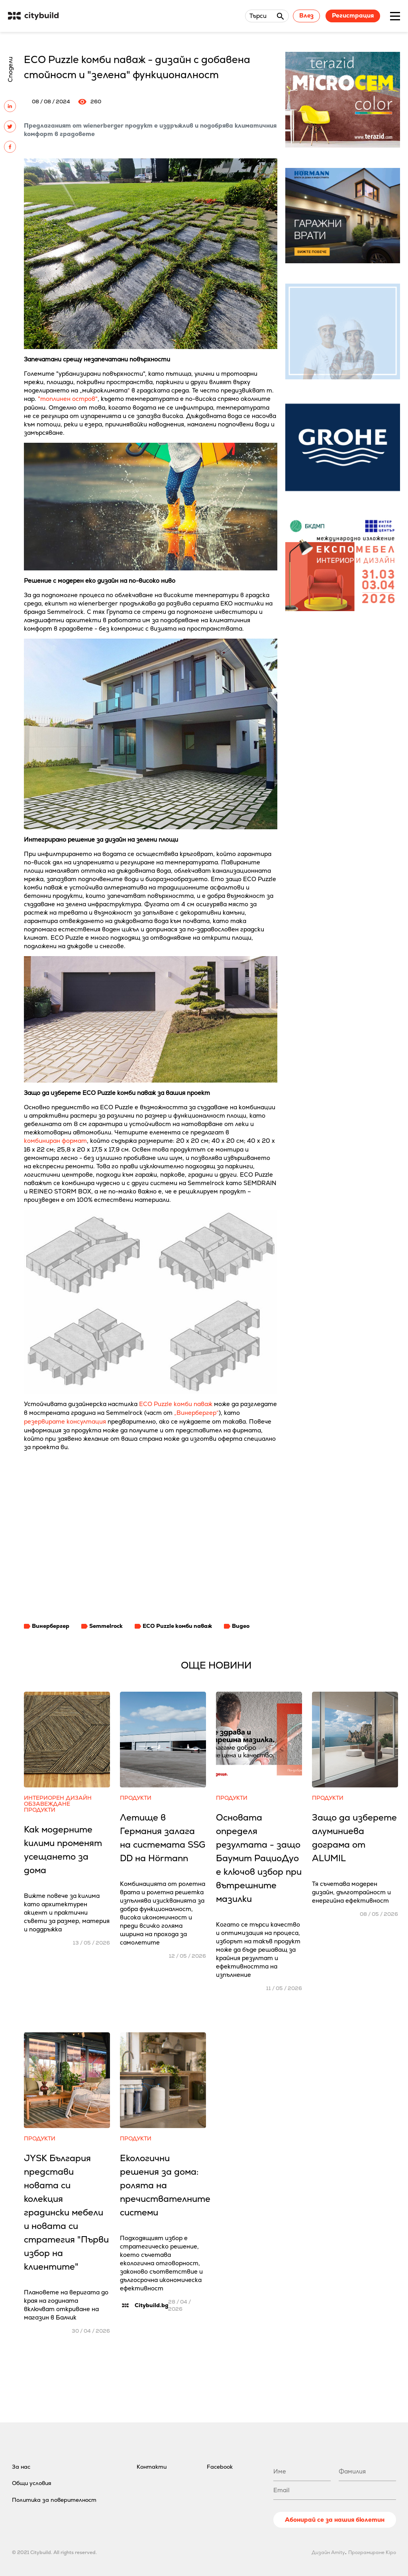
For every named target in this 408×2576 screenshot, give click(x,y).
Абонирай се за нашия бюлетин (334, 2519)
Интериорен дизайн (58, 1798)
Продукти (39, 1810)
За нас (21, 2466)
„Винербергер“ (196, 1412)
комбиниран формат (55, 1140)
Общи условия (31, 2483)
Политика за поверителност (54, 2499)
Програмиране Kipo (372, 2552)
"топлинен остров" (68, 398)
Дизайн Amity (328, 2552)
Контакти (152, 2466)
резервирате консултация (65, 1421)
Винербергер (50, 1625)
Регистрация (353, 15)
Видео (240, 1625)
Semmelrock (106, 1625)
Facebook (220, 2466)
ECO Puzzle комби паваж (175, 1404)
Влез (306, 15)
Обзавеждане (47, 1804)
